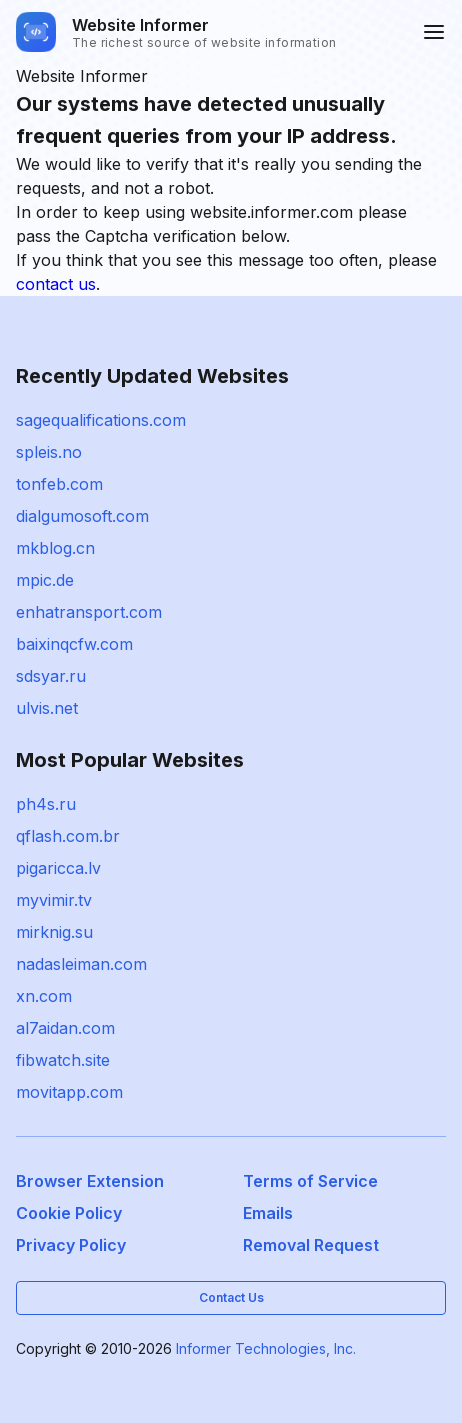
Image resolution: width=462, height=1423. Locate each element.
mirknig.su (54, 932)
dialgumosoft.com (82, 516)
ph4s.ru (46, 804)
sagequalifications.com (101, 420)
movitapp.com (69, 1092)
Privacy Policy (71, 1245)
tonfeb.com (59, 484)
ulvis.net (47, 708)
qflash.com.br (68, 836)
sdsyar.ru (51, 676)
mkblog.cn (55, 548)
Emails (268, 1213)
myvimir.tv (54, 900)
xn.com (44, 996)
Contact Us (231, 1297)
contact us (56, 284)
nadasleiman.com (81, 964)
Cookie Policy (69, 1213)
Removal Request (311, 1245)
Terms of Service (310, 1181)
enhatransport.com (89, 612)
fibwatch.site (63, 1060)
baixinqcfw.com (74, 644)
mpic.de (45, 580)
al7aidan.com (65, 1028)
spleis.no (49, 452)
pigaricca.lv (58, 868)
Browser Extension (90, 1181)
